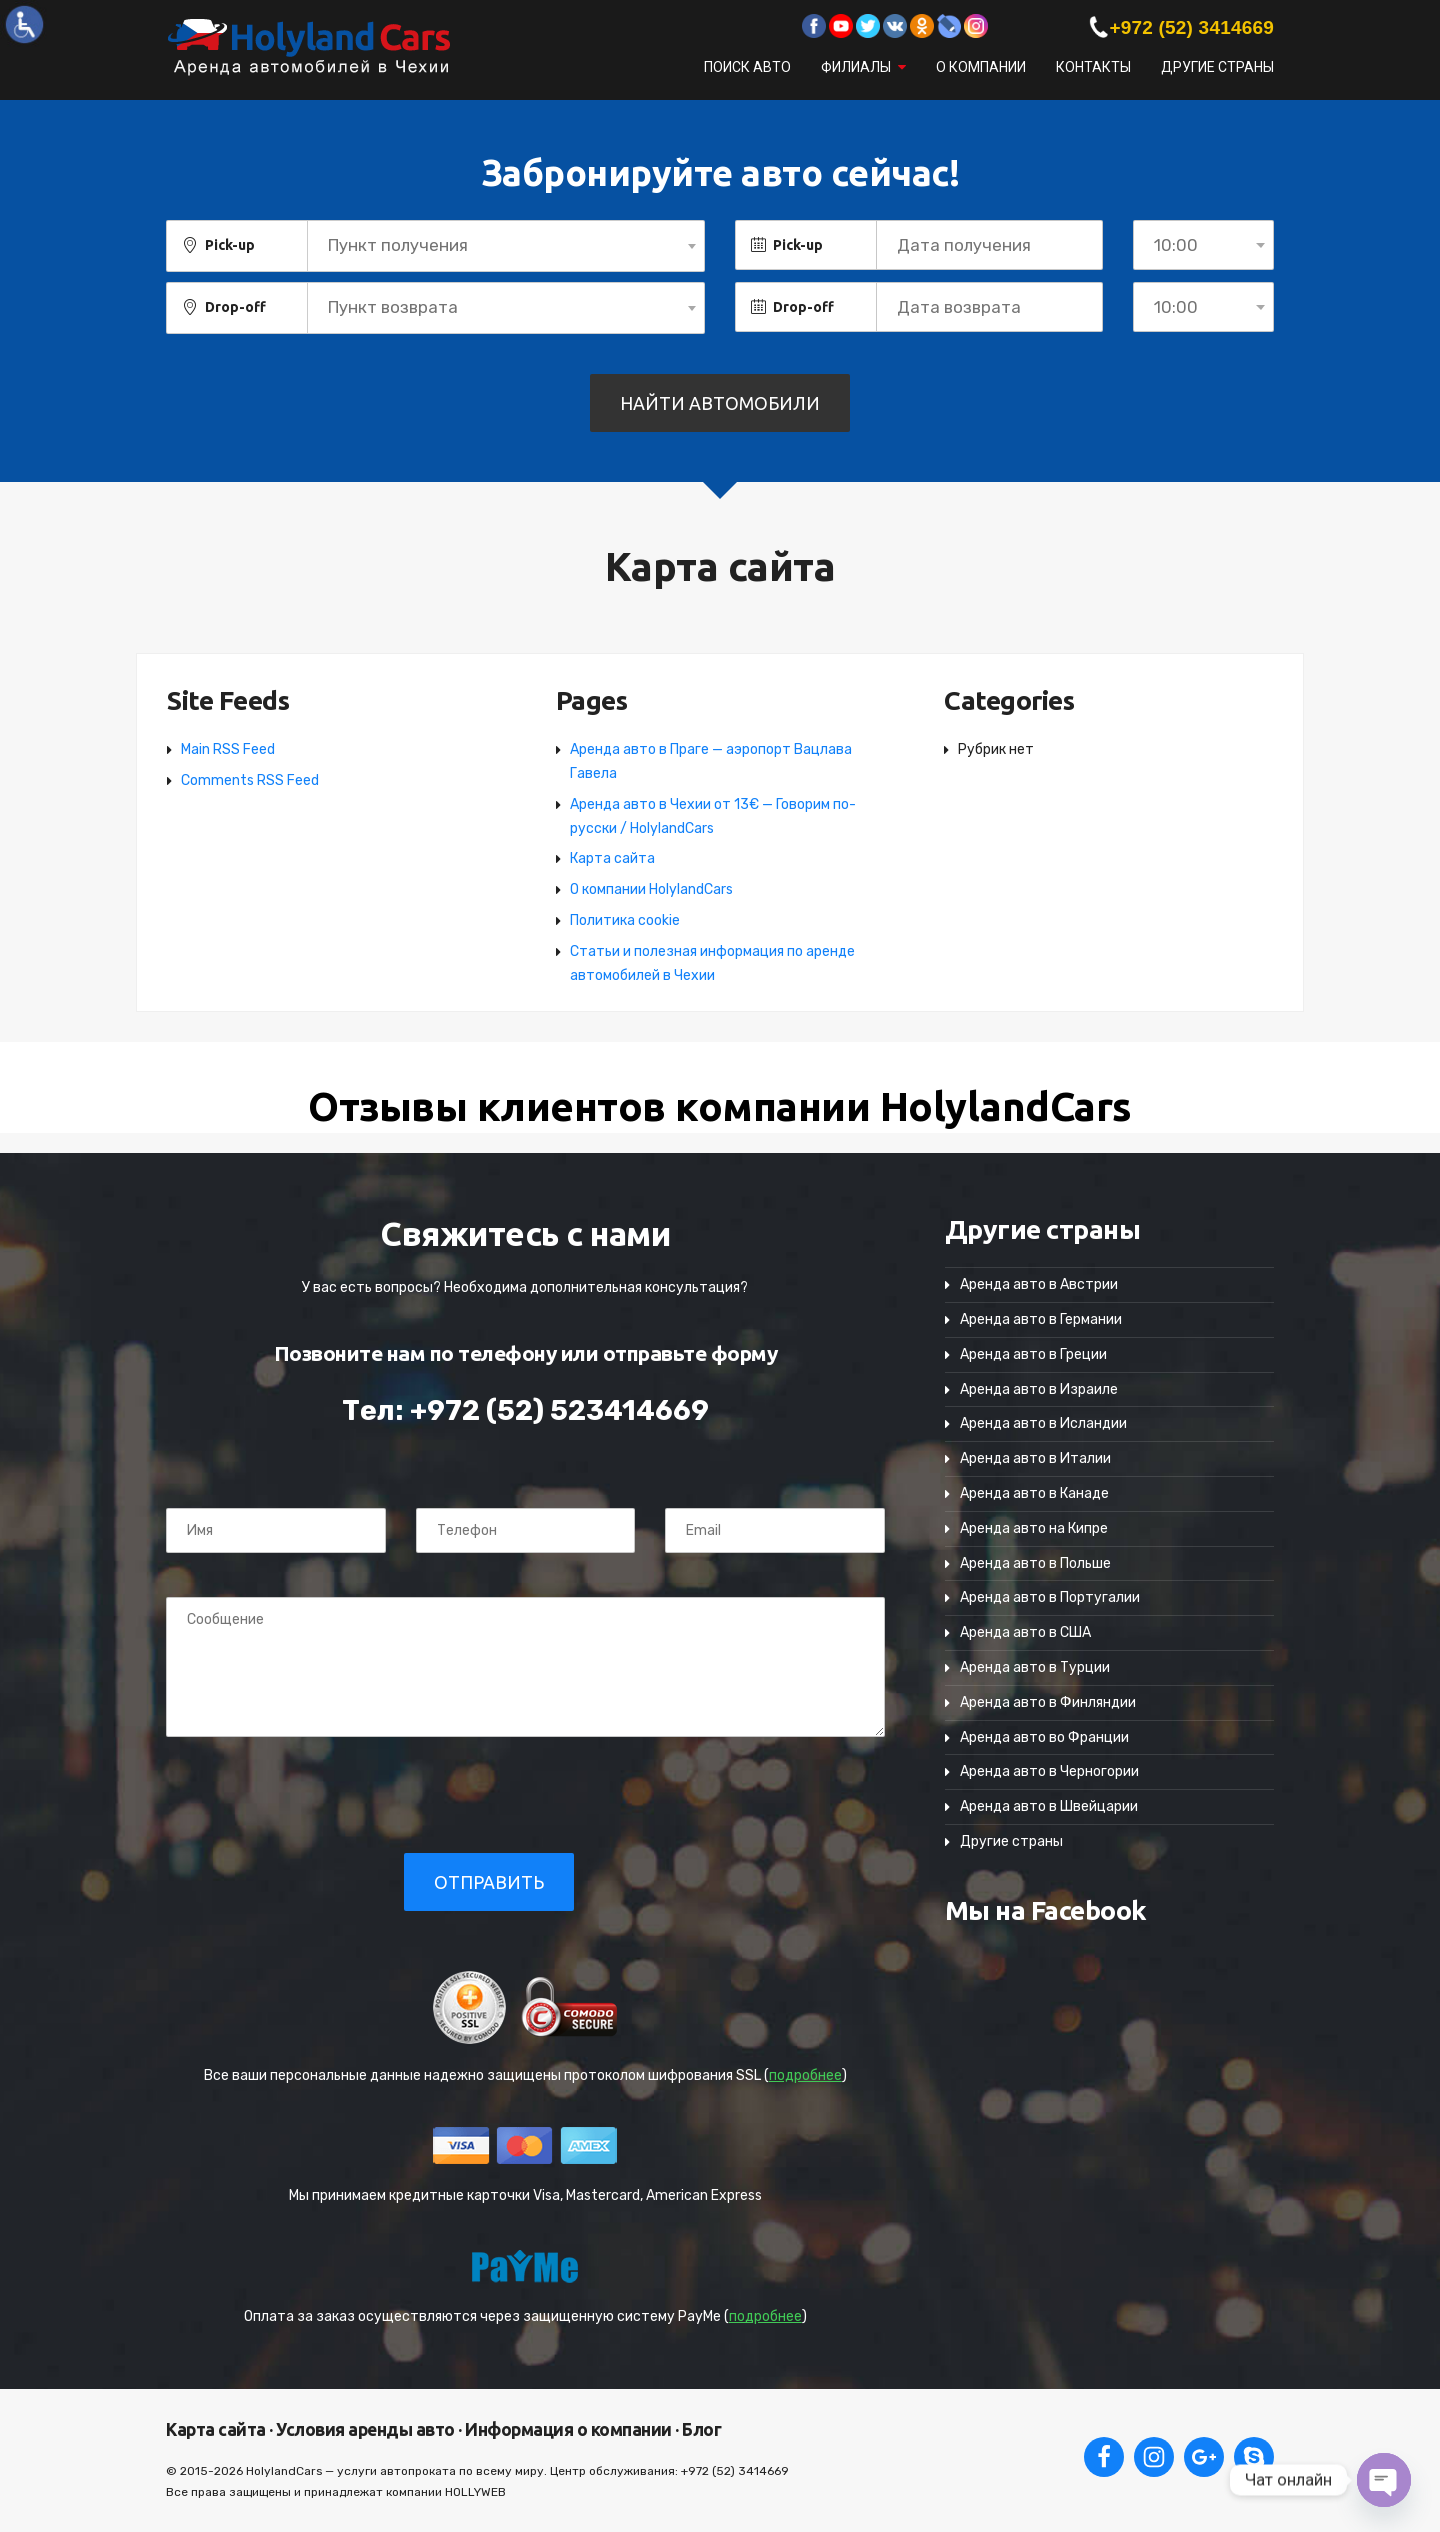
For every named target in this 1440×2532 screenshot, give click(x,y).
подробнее (805, 2075)
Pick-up (230, 245)
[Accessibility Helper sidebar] (24, 24)
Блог (700, 2429)
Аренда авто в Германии (1041, 1319)
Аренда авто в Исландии (1043, 1423)
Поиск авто (747, 67)
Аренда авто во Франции (1044, 1737)
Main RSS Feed (228, 749)
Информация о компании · (570, 2429)
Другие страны (1217, 67)
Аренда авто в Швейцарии (1049, 1806)
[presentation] (303, 1794)
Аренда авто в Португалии (1050, 1597)
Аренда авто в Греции (1033, 1354)
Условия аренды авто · (367, 2429)
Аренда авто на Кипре (1034, 1528)
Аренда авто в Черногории (1049, 1771)
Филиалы (856, 67)
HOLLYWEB (475, 2492)
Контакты (1093, 67)
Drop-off (235, 307)
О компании (981, 67)
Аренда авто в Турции (1035, 1667)
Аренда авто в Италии (1035, 1458)
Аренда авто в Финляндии (1048, 1702)
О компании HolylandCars (651, 889)
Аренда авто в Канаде (1034, 1493)
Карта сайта (612, 858)
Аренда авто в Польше (1035, 1563)
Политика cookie (625, 920)
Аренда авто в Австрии (1039, 1284)
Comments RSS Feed (250, 780)
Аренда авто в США (1025, 1632)
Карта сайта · (219, 2429)
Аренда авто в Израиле (1039, 1389)
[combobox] (506, 246)
